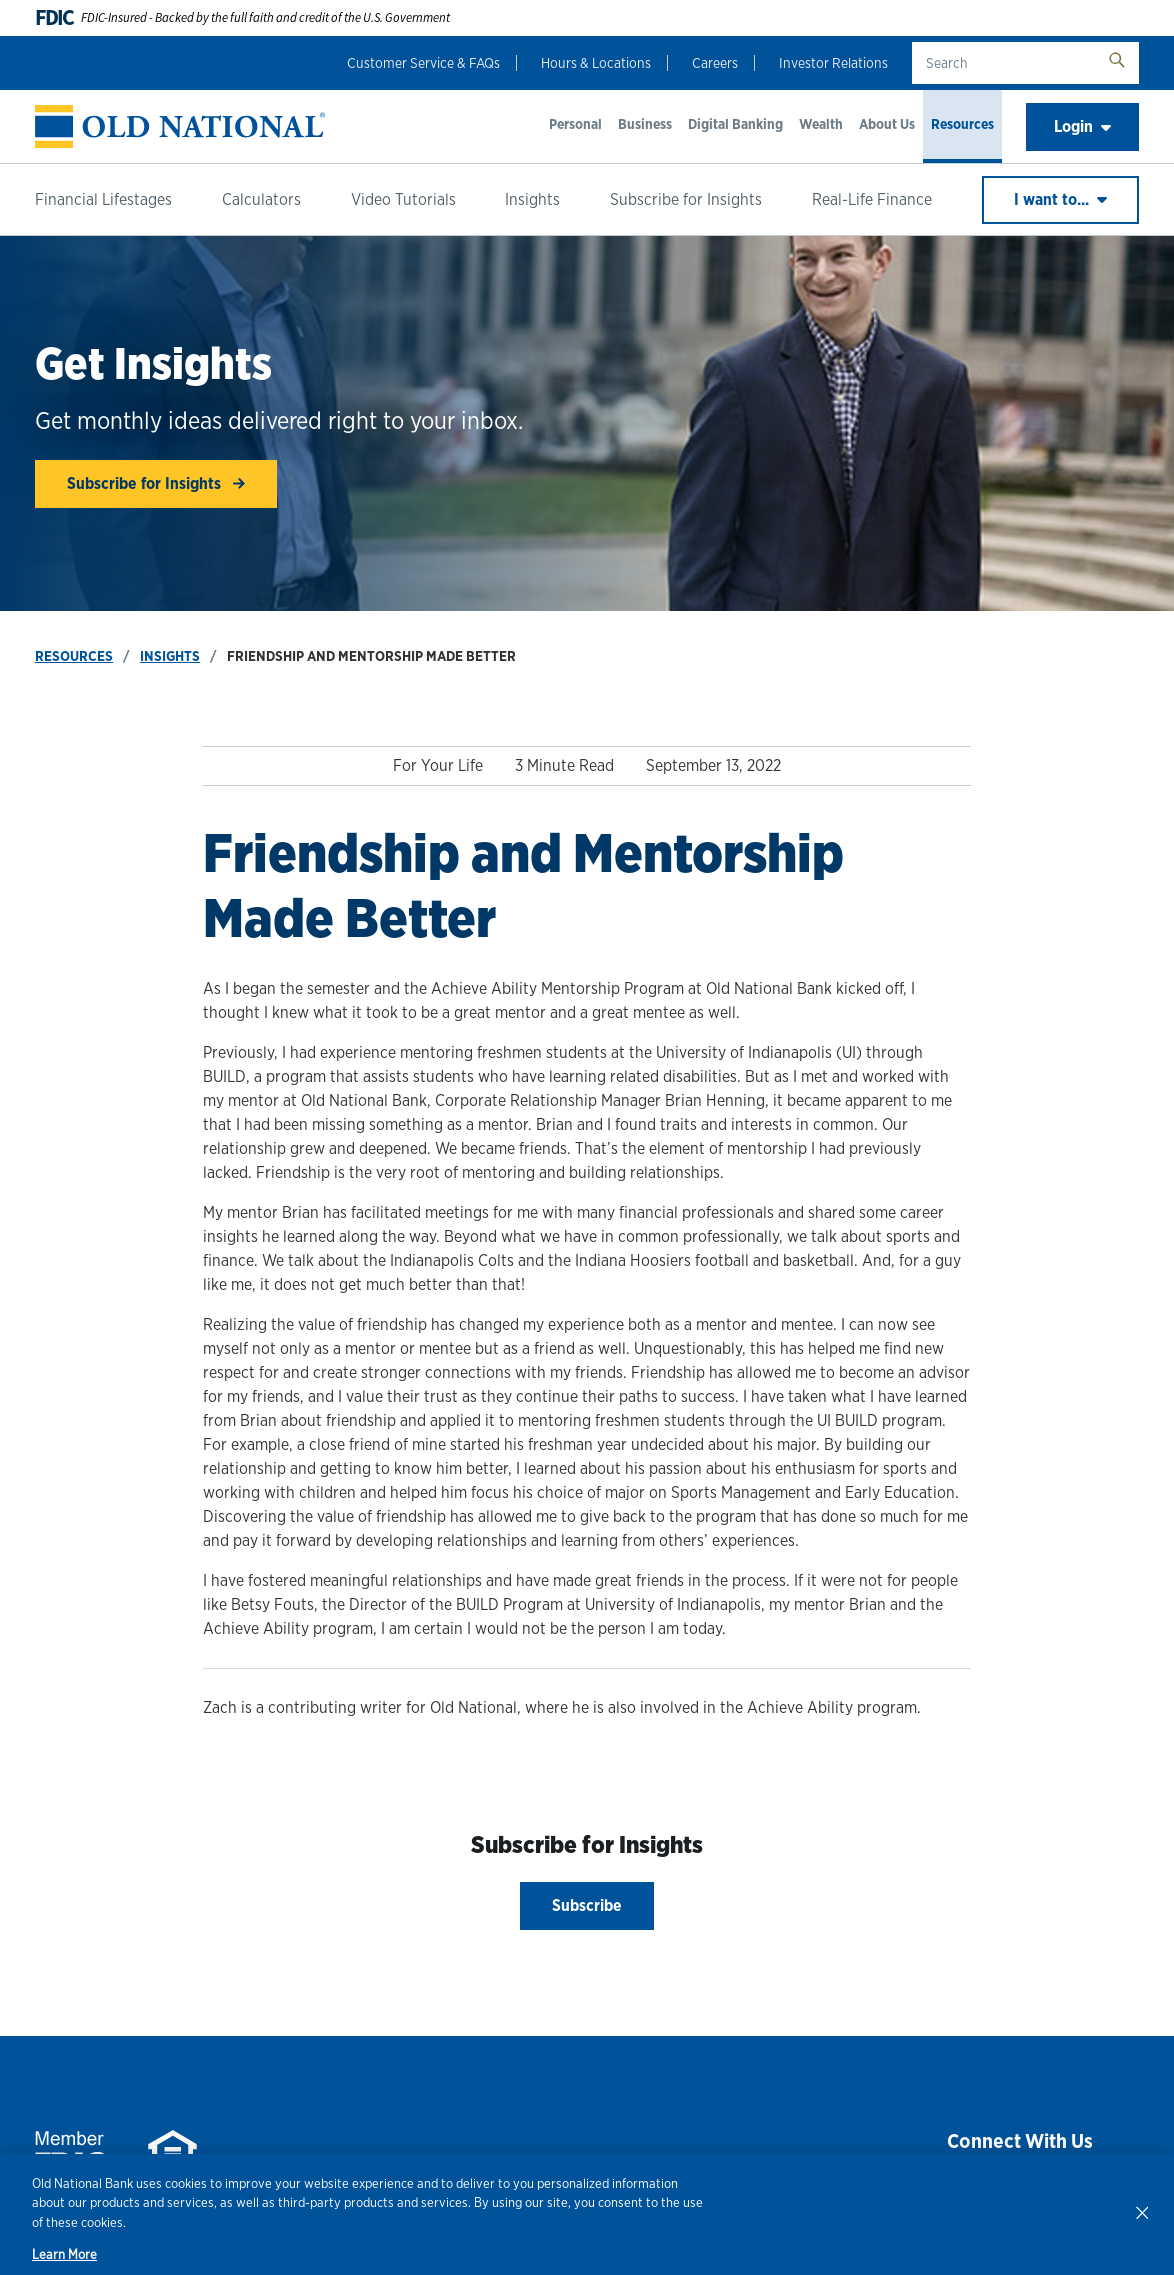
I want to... (1060, 199)
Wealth (821, 124)
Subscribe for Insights (686, 199)
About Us (887, 124)
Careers (715, 63)
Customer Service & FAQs (423, 63)
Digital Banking (735, 124)
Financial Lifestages (103, 199)
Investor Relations (833, 63)
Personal (575, 124)
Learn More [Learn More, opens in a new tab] (64, 2254)
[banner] (180, 126)
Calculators (261, 199)
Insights (532, 199)
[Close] (1142, 2212)
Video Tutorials (403, 199)
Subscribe (587, 1905)
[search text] (1003, 63)
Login (1082, 126)
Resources (962, 124)
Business (645, 124)
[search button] (1117, 63)
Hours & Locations (596, 63)
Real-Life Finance (872, 199)
